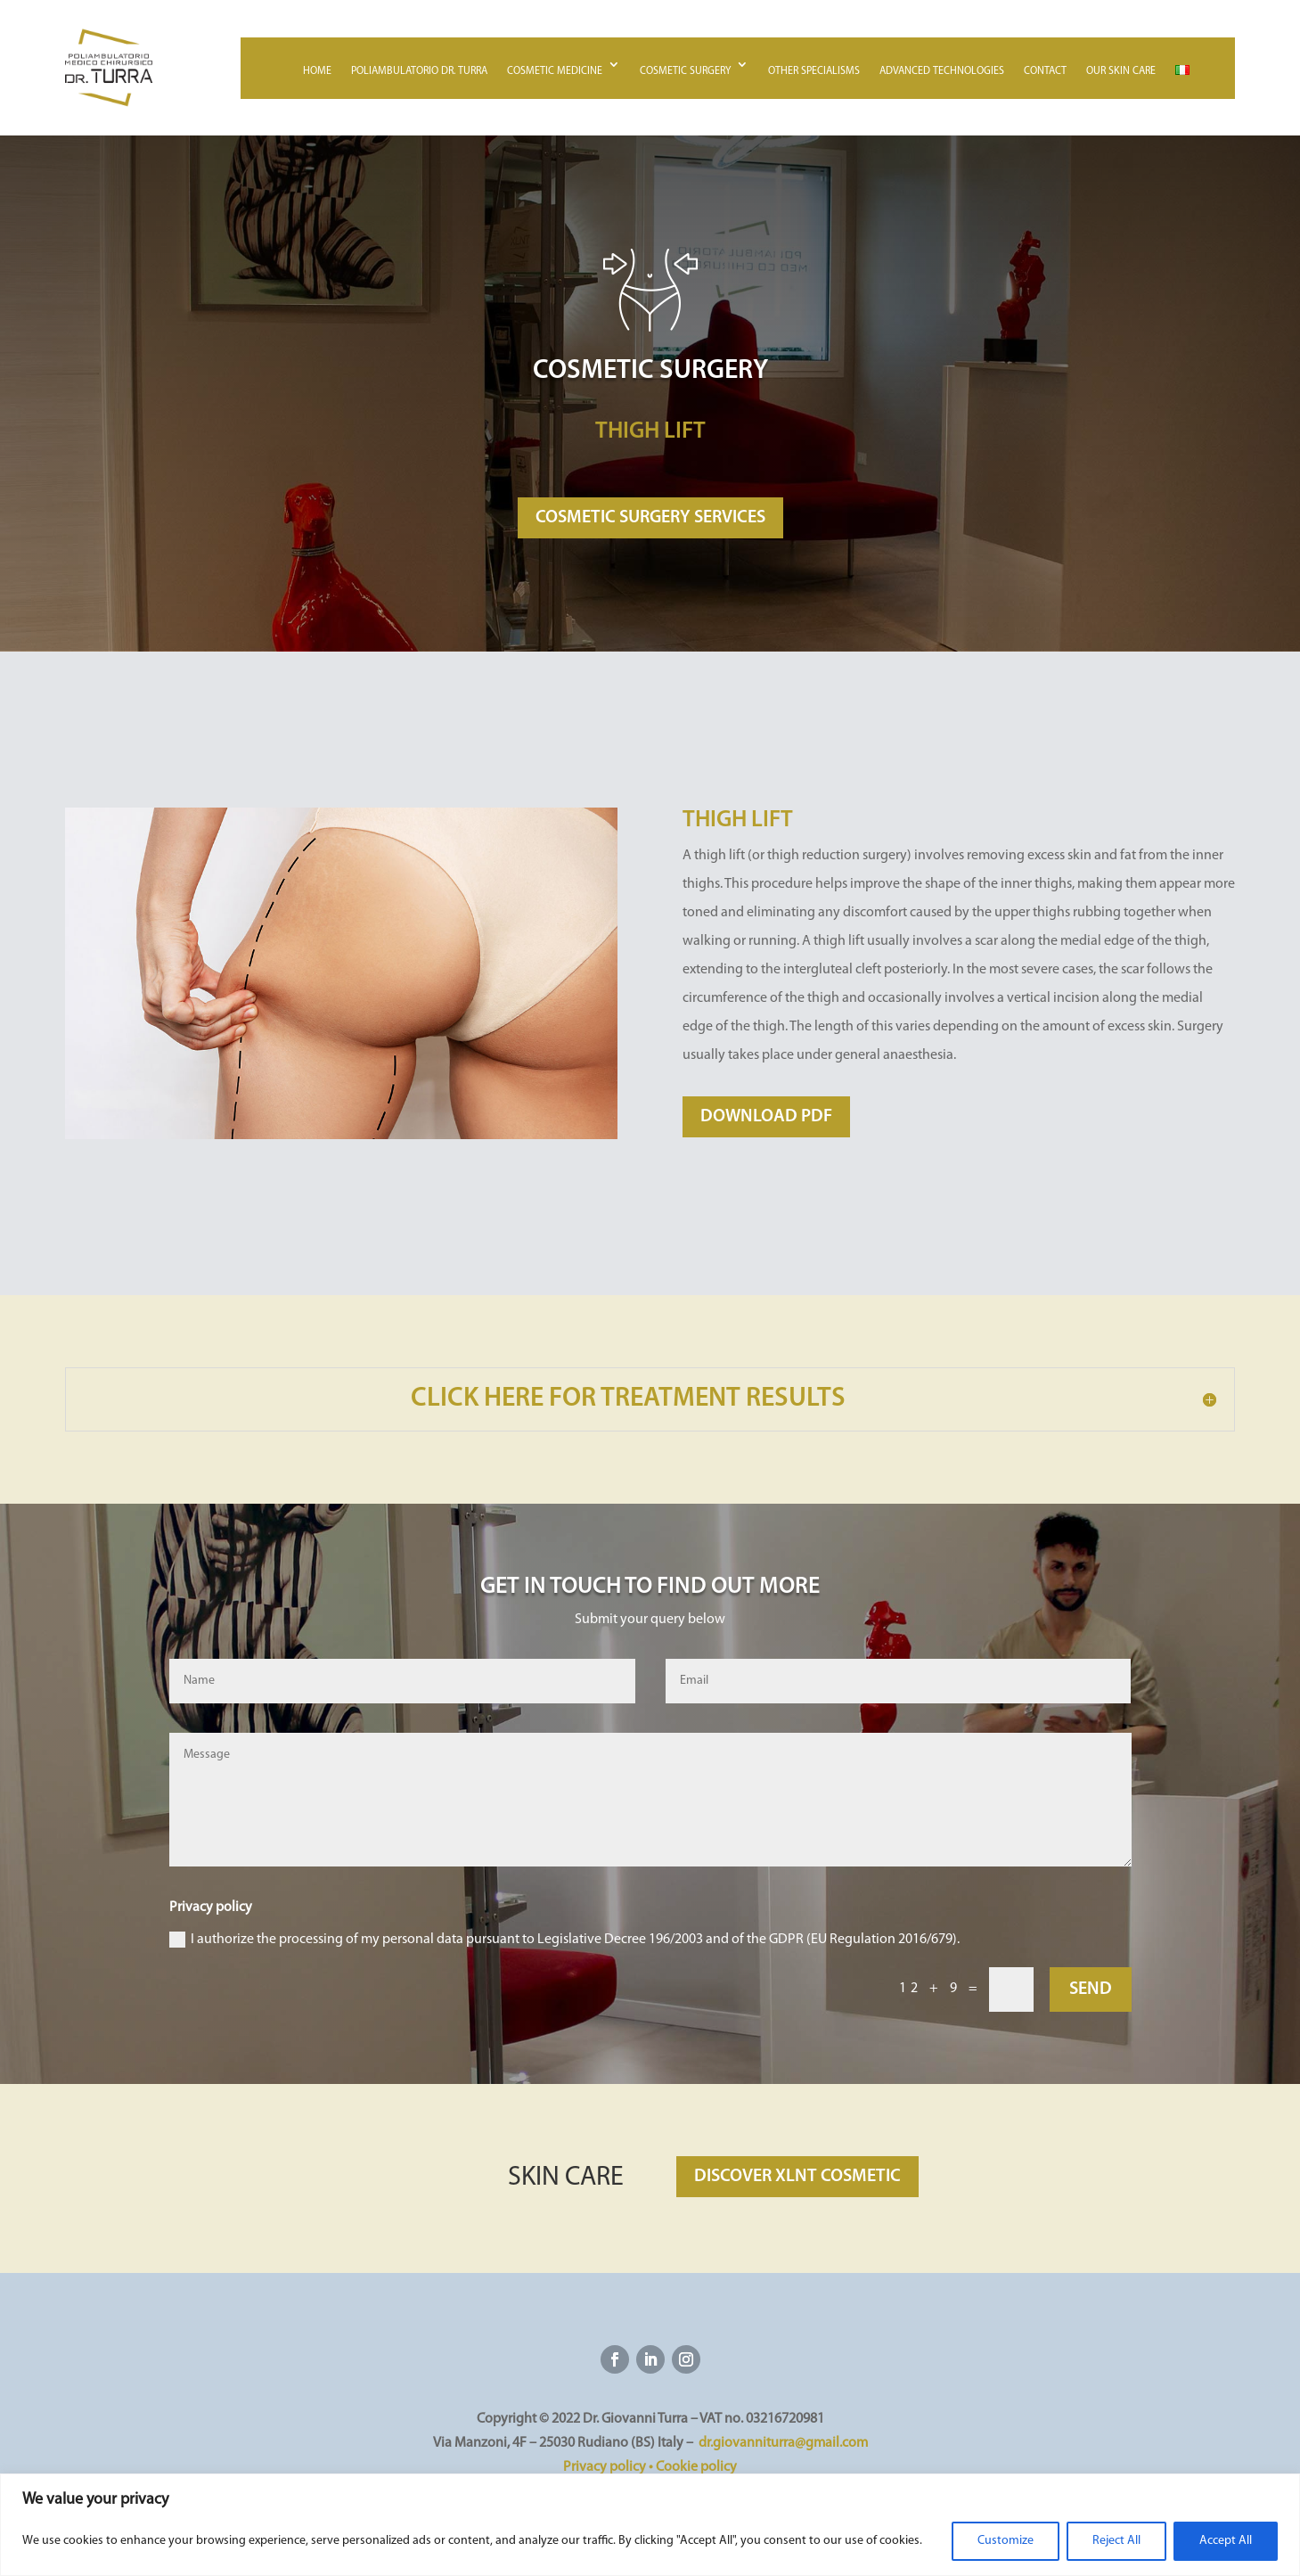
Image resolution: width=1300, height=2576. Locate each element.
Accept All (1225, 2540)
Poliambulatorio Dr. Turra (419, 71)
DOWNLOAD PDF (766, 1117)
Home (317, 71)
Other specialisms (814, 71)
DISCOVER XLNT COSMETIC (797, 2177)
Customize (1005, 2540)
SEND (1090, 1989)
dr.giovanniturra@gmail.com (783, 2443)
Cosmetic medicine (554, 71)
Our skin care (1121, 71)
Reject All (1116, 2540)
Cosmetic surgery (685, 71)
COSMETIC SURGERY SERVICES (650, 518)
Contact (1045, 71)
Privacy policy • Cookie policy (650, 2467)
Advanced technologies (941, 71)
